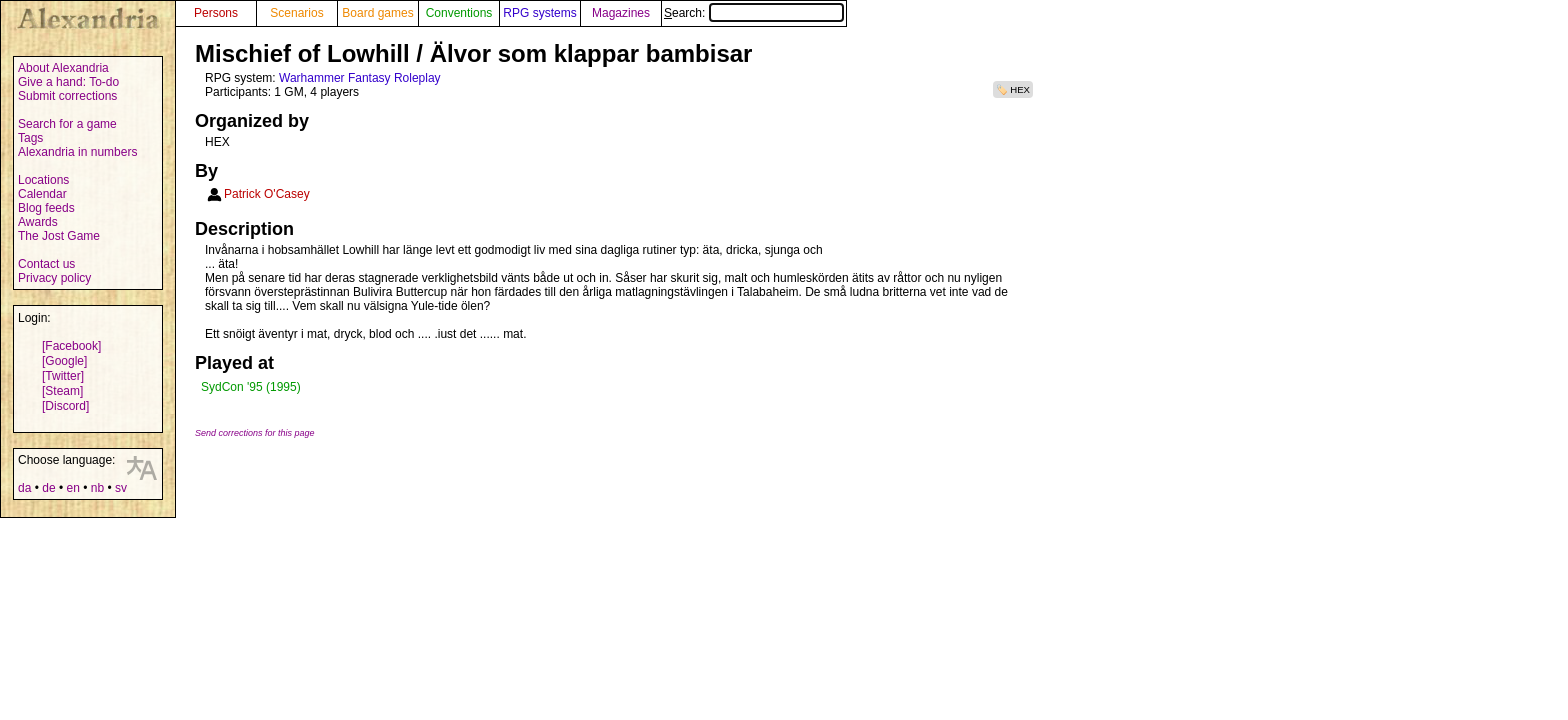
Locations (43, 180)
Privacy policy (54, 278)
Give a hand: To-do (68, 82)
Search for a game (67, 124)
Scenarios (296, 13)
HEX (1020, 89)
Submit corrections (67, 96)
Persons (216, 13)
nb (97, 488)
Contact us (46, 264)
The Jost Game (59, 236)
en (72, 488)
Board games (377, 13)
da (24, 488)
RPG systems (539, 13)
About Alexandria (63, 68)
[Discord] (65, 406)
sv (121, 488)
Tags (30, 138)
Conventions (459, 13)
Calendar (42, 194)
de (48, 488)
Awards (38, 222)
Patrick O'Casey (267, 194)
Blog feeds (46, 208)
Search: (754, 13)
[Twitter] (63, 376)
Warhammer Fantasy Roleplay (360, 78)
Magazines (621, 13)
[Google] (64, 361)
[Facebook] (71, 346)
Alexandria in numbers (77, 152)
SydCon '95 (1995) (251, 387)
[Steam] (62, 391)
